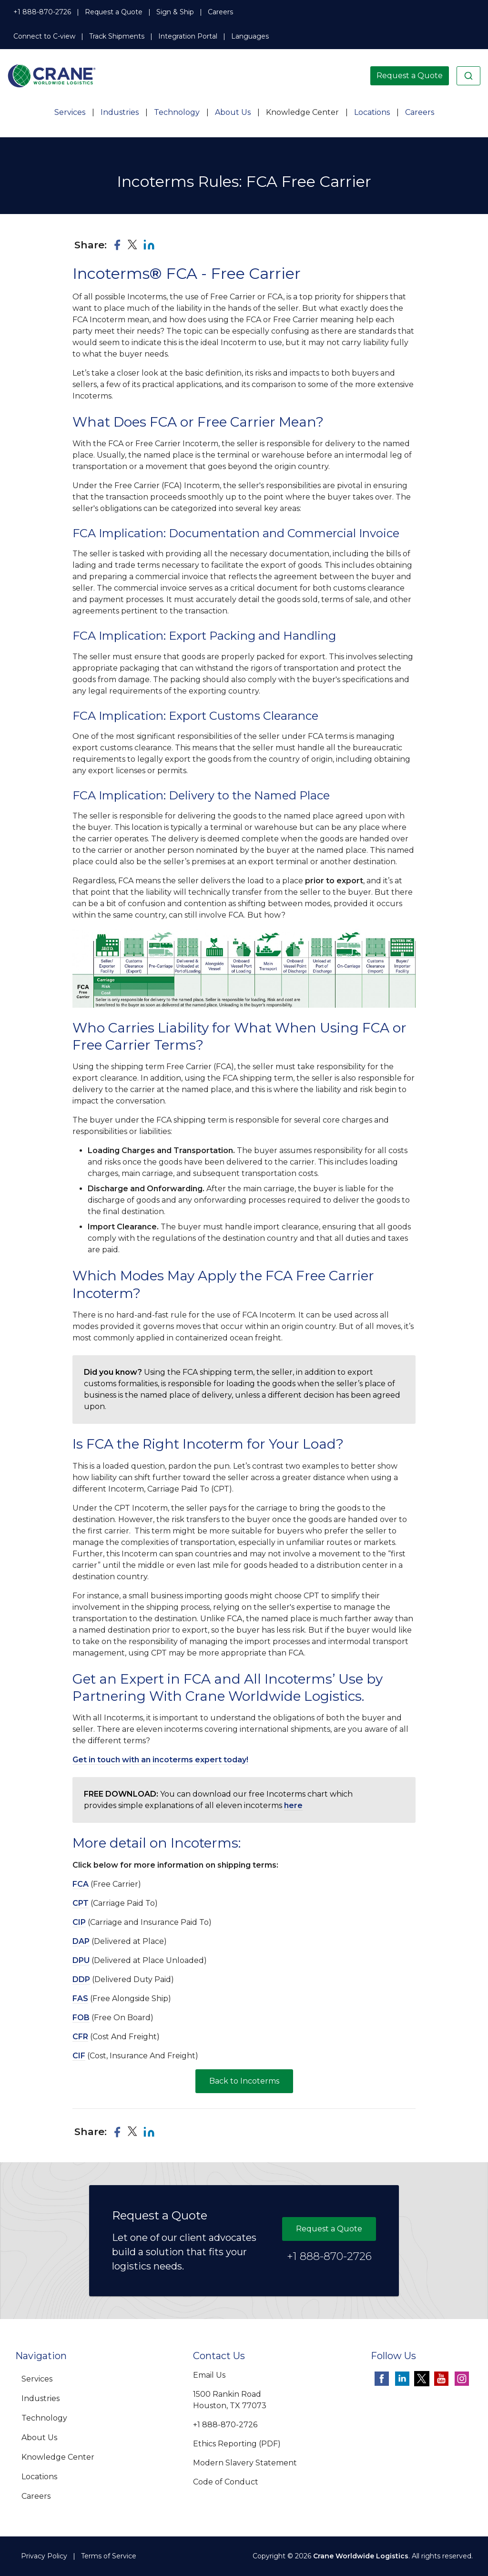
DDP (81, 1979)
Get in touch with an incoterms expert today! (160, 1759)
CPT (80, 1903)
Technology (177, 112)
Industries (120, 112)
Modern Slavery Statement (245, 2462)
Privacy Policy (44, 2556)
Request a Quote (113, 12)
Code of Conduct (225, 2481)
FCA (80, 1884)
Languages (250, 36)
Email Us (209, 2375)
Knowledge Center (302, 112)
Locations (372, 112)
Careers (220, 12)
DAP (81, 1941)
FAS (80, 1998)
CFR (80, 2036)
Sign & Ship (175, 12)
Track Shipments (116, 36)
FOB (81, 2017)
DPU (81, 1960)
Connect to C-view (44, 36)
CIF (78, 2055)
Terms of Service (108, 2556)
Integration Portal (187, 36)
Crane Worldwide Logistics (360, 2556)
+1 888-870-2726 (42, 12)
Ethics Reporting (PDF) (237, 2443)
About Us (233, 112)
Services (69, 112)
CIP (79, 1922)
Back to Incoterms (244, 2080)
